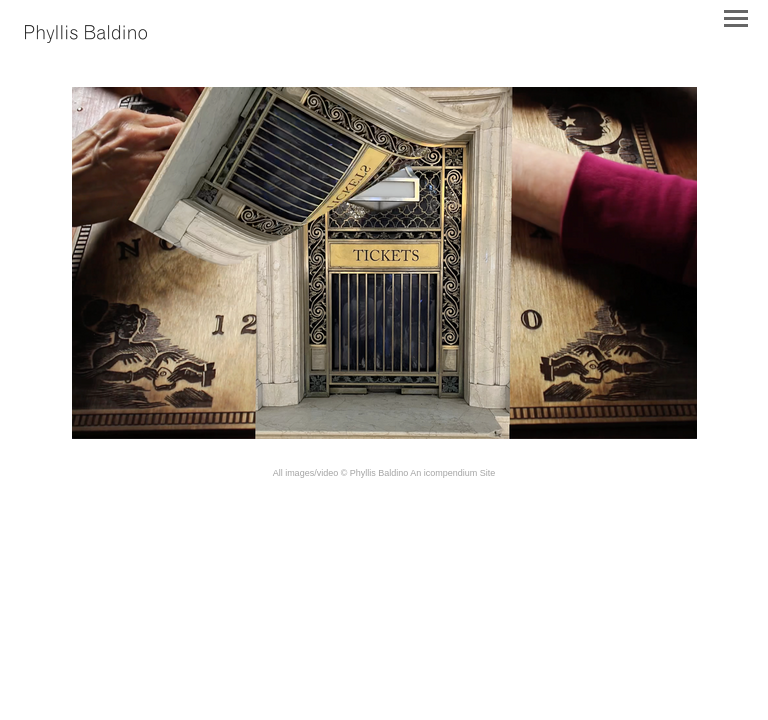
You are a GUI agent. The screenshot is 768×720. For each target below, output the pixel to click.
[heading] (86, 36)
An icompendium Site (452, 473)
